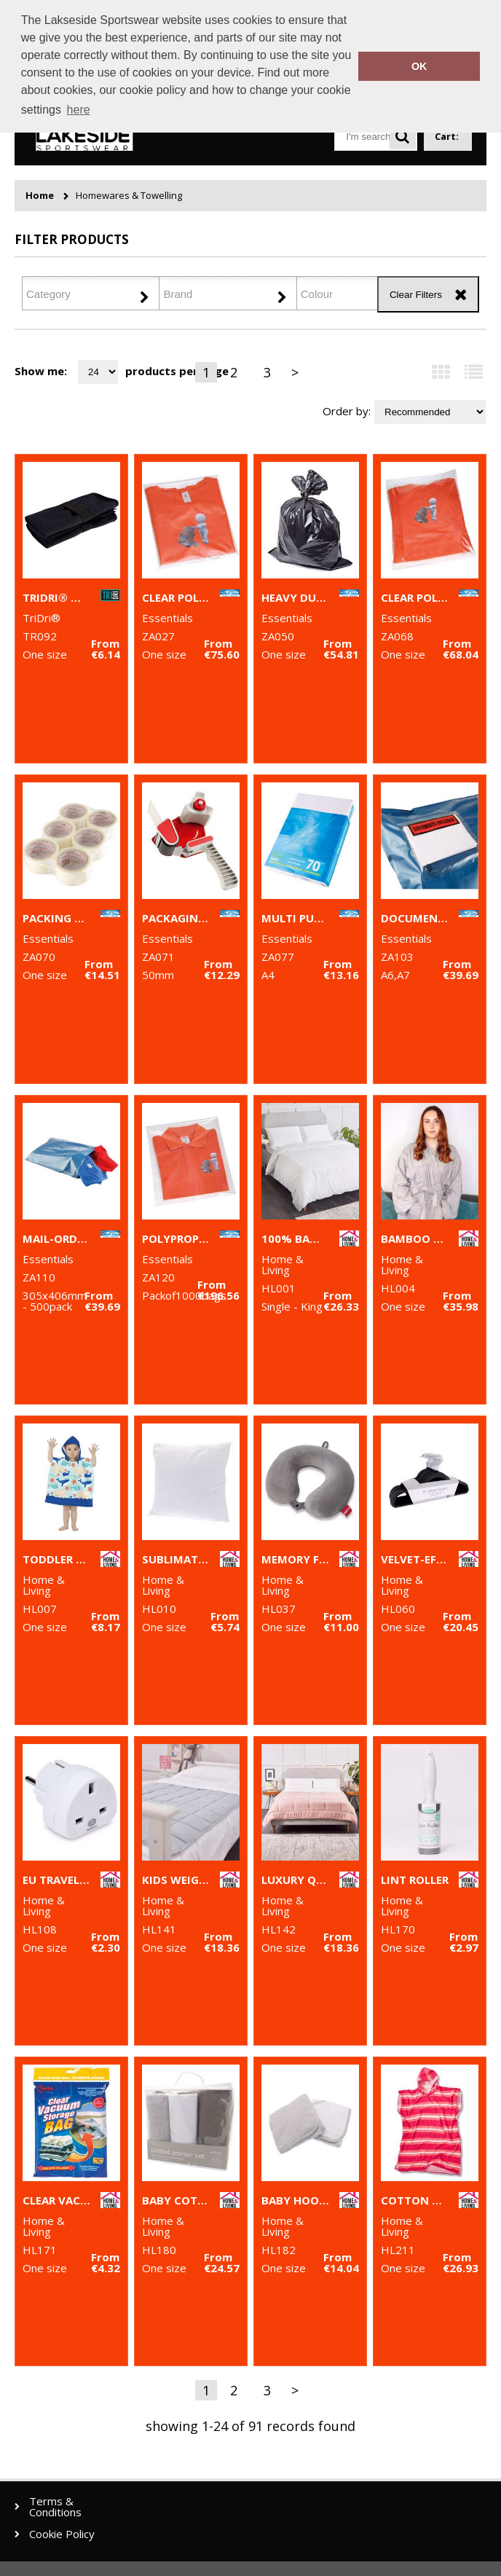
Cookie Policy (62, 2534)
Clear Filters (416, 294)
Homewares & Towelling (129, 195)
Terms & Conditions (55, 2507)
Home (39, 195)
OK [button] (419, 66)
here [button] (78, 109)
